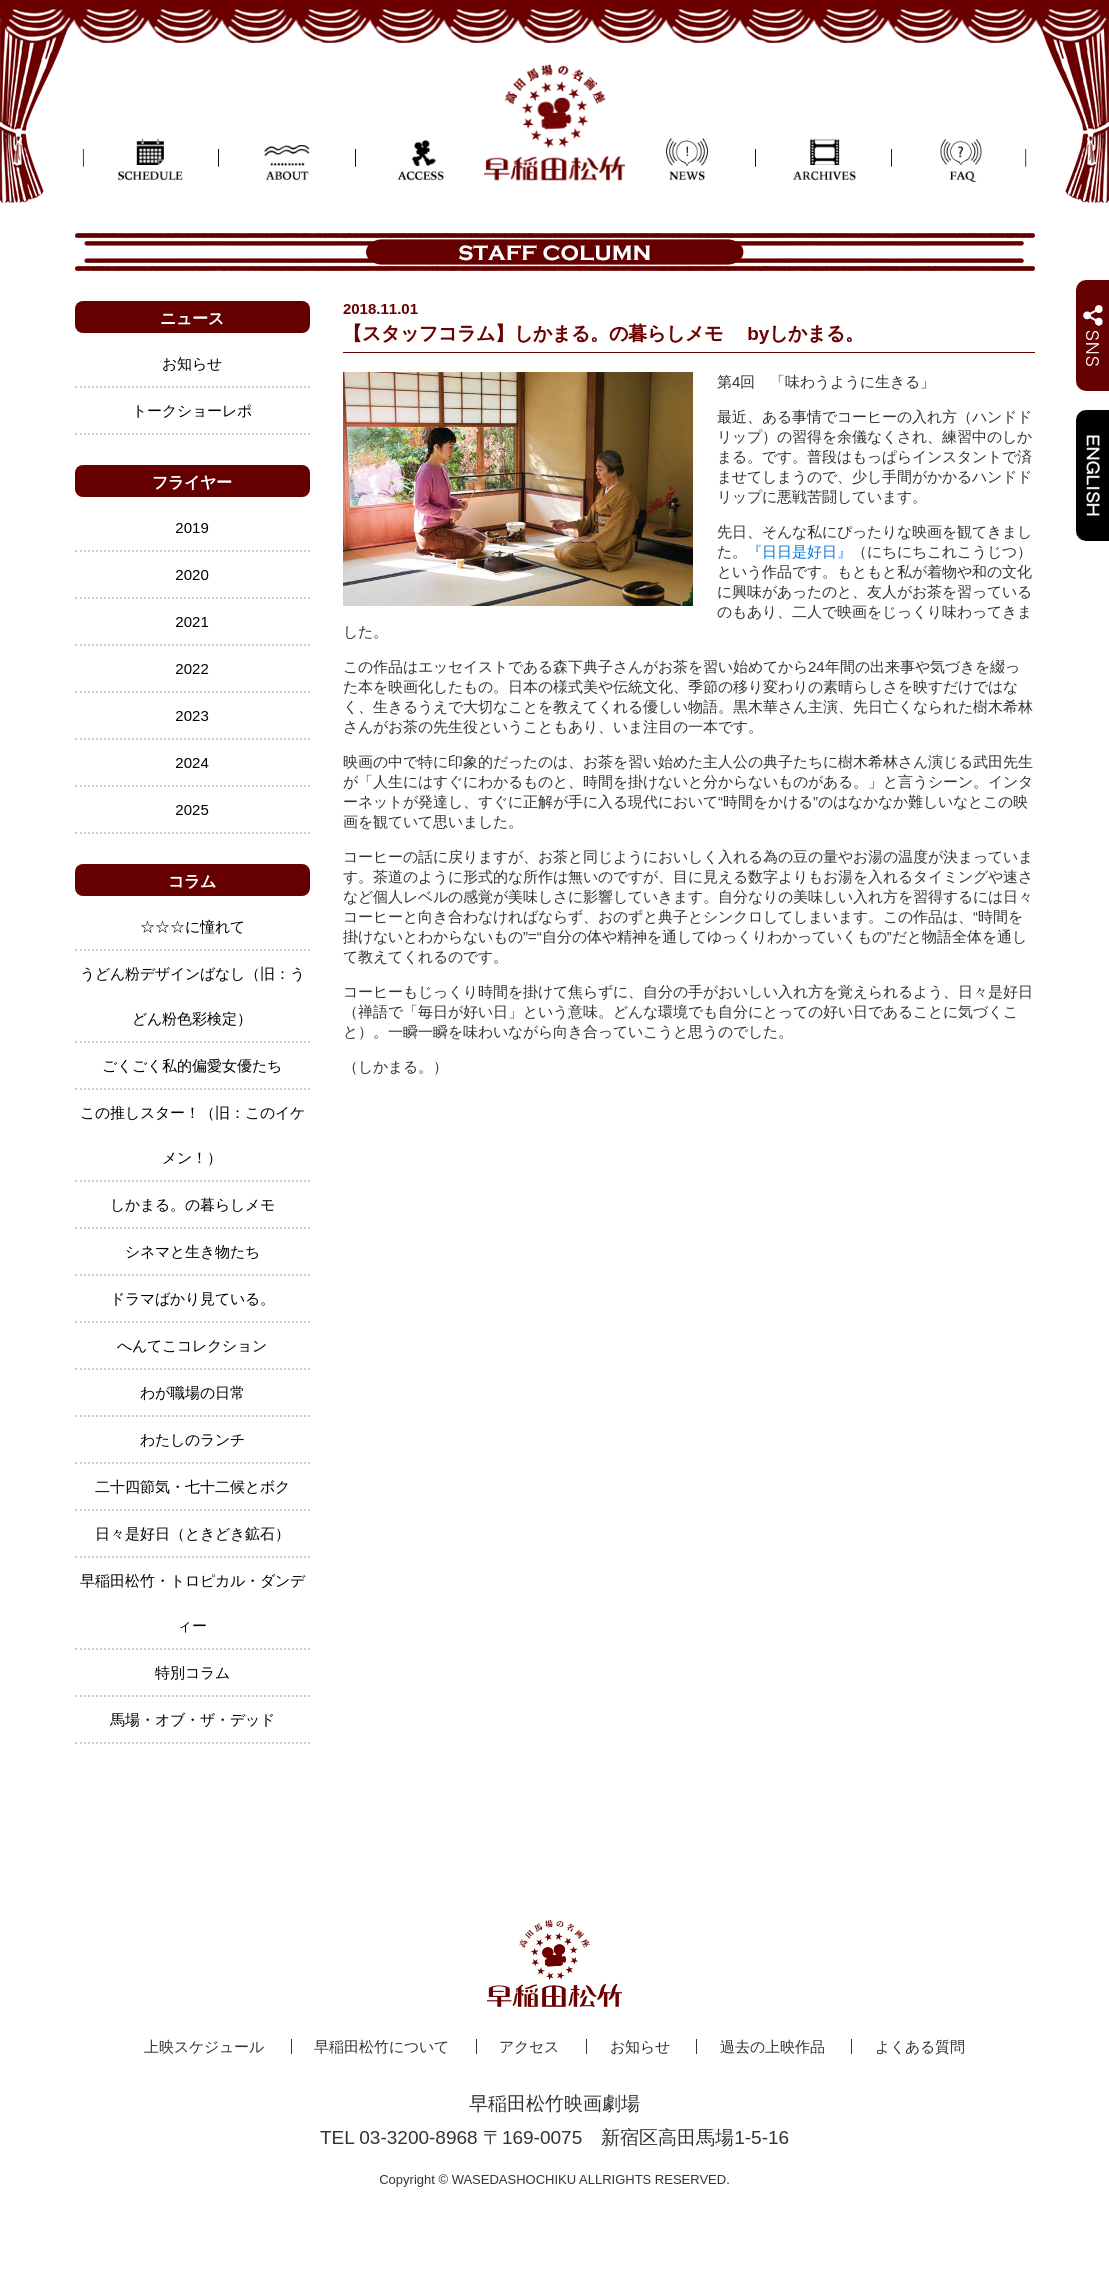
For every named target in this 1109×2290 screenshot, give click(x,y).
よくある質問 (920, 2046)
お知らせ (192, 363)
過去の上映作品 (772, 2046)
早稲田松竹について (381, 2046)
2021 (191, 621)
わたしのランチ (192, 1439)
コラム (192, 881)
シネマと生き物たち (192, 1251)
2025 (191, 809)
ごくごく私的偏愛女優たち (192, 1065)
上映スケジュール (204, 2046)
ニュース (192, 318)
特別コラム (192, 1672)
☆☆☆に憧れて (192, 926)
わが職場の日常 (192, 1392)
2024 (191, 762)
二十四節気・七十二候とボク (192, 1486)
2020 (191, 574)
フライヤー (192, 482)
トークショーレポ (192, 410)
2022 (191, 668)
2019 (191, 527)
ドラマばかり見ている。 (192, 1298)
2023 (191, 715)
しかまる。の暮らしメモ (192, 1204)
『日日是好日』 (799, 551)
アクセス (529, 2046)
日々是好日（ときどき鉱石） (192, 1533)
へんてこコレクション (192, 1345)
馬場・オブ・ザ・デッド (192, 1719)
